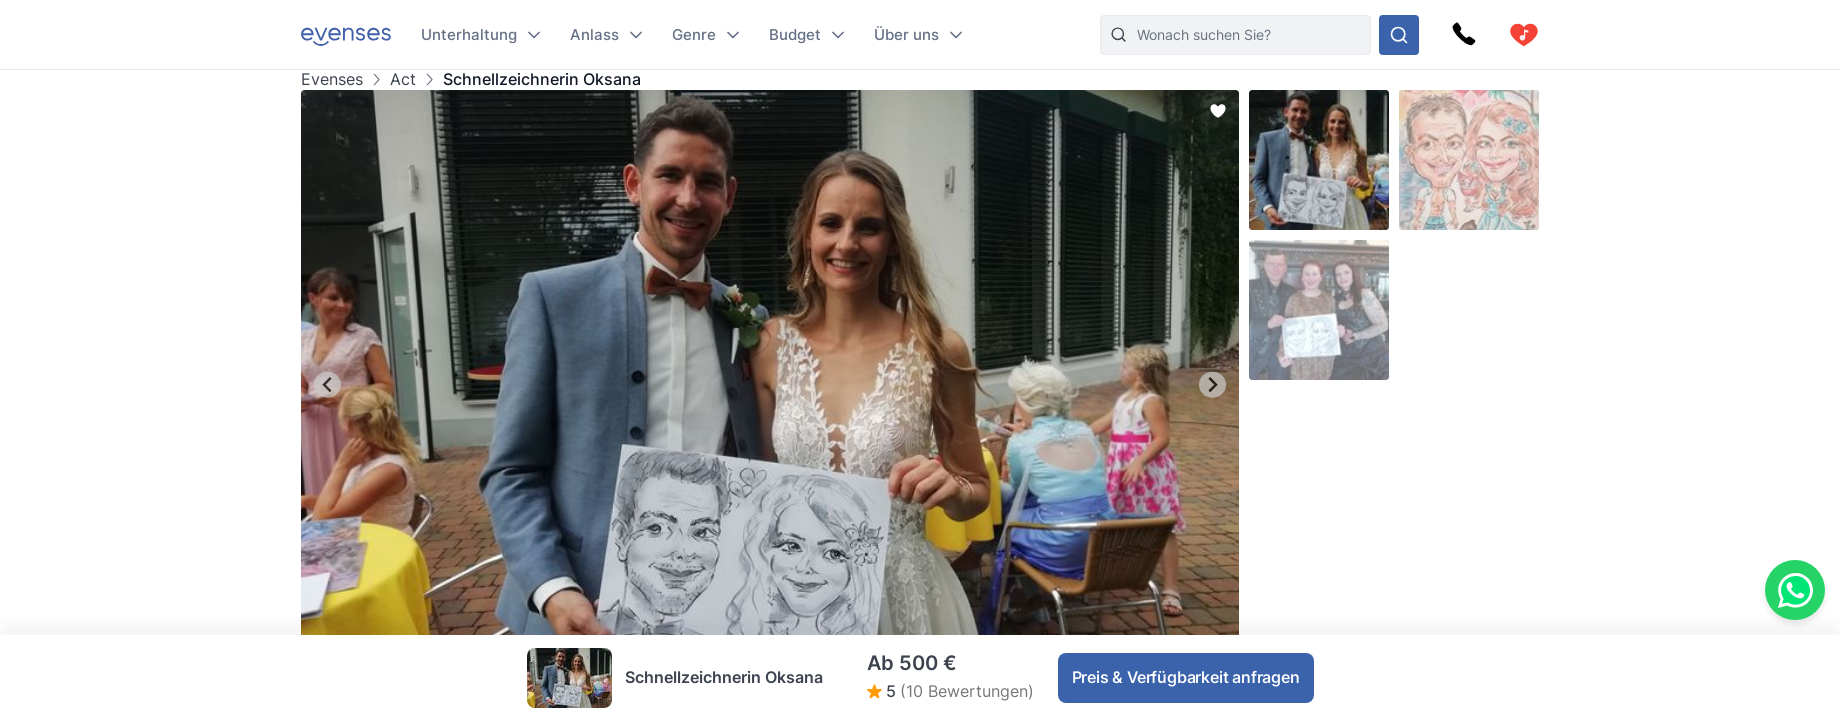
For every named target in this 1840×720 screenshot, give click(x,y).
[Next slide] (1212, 384)
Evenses (332, 79)
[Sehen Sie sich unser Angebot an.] (1399, 35)
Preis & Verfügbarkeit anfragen (1186, 677)
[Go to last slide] (327, 384)
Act (403, 79)
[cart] (1524, 35)
